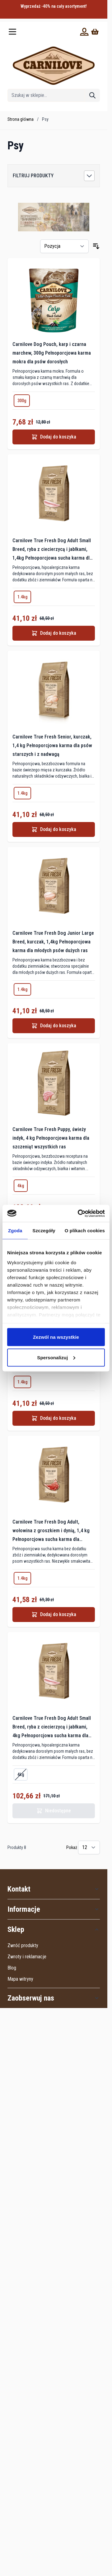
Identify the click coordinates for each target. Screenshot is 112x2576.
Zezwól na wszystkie (56, 1337)
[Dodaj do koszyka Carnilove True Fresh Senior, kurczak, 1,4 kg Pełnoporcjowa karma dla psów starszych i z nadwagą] (53, 829)
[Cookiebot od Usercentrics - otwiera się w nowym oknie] (79, 1213)
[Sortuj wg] (64, 246)
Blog (11, 1968)
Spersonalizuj (56, 1357)
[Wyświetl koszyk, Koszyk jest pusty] (95, 32)
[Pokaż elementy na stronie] (89, 1847)
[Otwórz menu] (12, 32)
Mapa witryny (20, 1979)
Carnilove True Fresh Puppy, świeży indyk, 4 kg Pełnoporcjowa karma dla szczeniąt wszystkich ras (50, 1138)
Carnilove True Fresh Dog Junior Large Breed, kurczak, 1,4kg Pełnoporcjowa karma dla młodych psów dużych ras (53, 941)
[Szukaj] (92, 95)
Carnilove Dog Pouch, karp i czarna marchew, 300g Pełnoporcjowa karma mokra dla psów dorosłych (51, 353)
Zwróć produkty (22, 1945)
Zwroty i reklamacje (26, 1957)
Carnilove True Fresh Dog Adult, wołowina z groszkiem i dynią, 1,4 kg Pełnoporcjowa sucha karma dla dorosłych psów (51, 1531)
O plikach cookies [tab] (85, 1230)
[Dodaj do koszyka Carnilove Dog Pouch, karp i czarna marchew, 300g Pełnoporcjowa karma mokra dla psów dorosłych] (53, 436)
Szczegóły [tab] (43, 1230)
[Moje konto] (84, 31)
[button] (54, 176)
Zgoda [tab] (15, 1230)
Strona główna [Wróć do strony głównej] (20, 119)
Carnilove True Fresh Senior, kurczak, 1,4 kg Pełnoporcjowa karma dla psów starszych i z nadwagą (52, 745)
